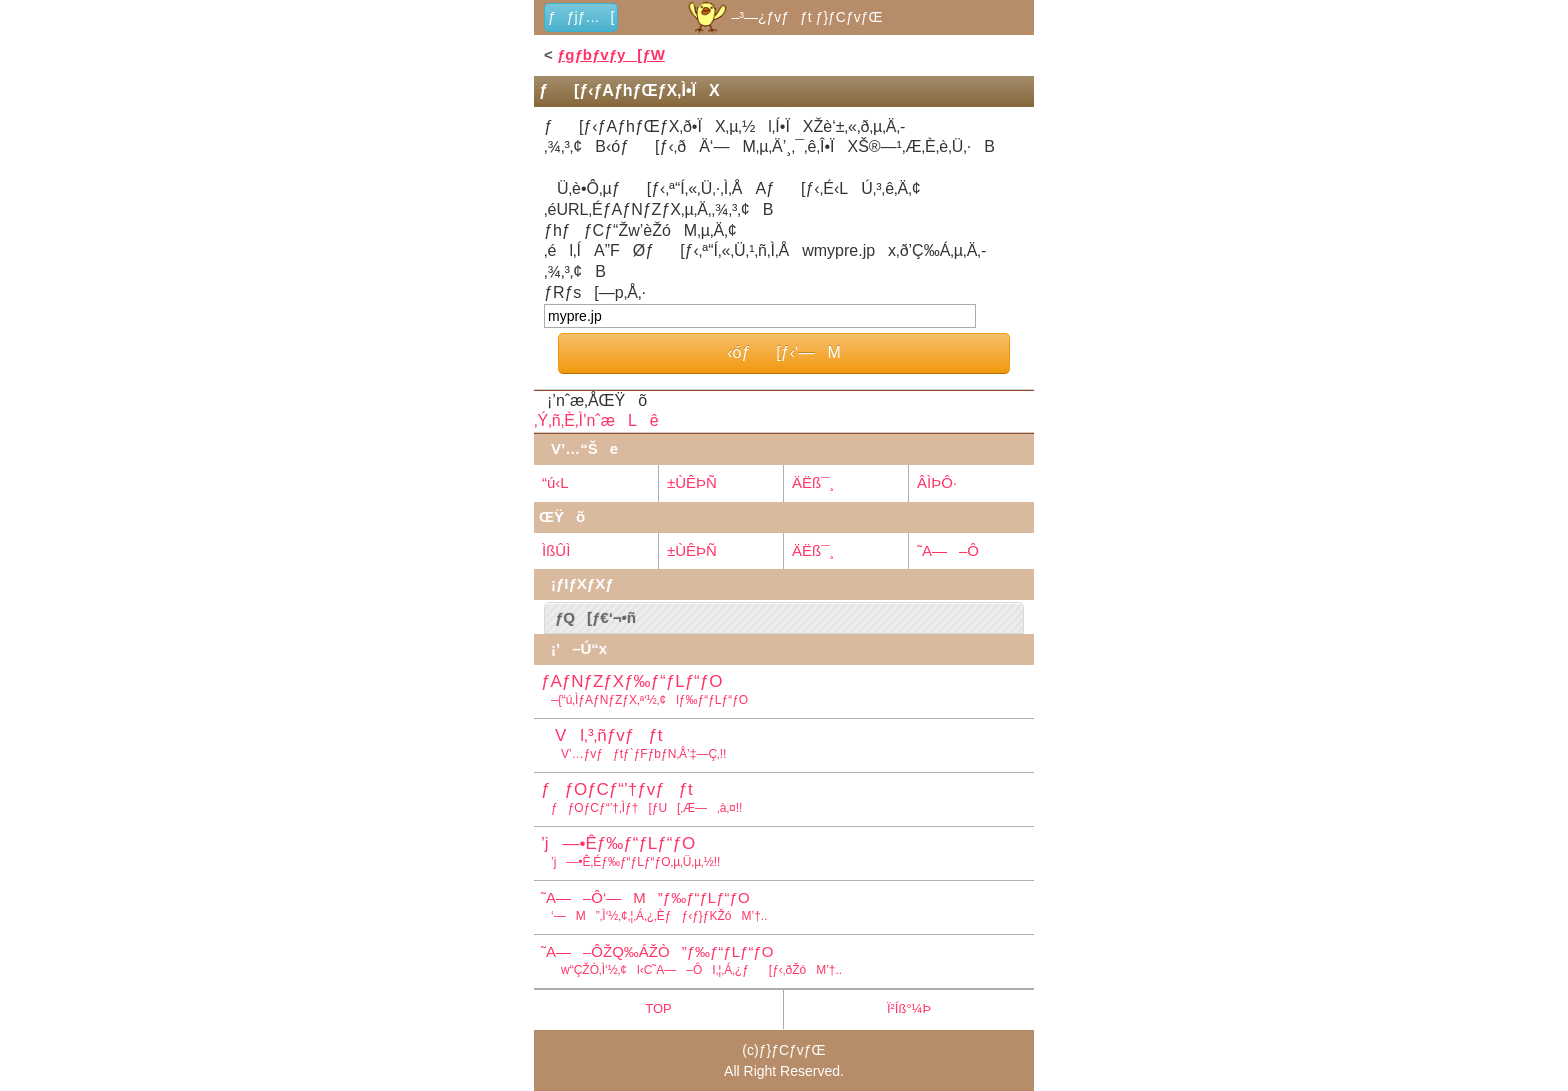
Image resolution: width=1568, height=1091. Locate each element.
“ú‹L (555, 482)
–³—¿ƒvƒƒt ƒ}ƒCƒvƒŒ (783, 17)
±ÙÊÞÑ (692, 482)
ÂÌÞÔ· (937, 482)
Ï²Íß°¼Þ (909, 1008)
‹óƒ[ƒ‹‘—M (784, 352)
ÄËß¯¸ (813, 482)
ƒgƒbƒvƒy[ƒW (611, 54)
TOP (658, 1008)
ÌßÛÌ (556, 550)
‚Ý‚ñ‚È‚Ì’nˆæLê (596, 420)
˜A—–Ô (948, 550)
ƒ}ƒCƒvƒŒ (792, 1050)
